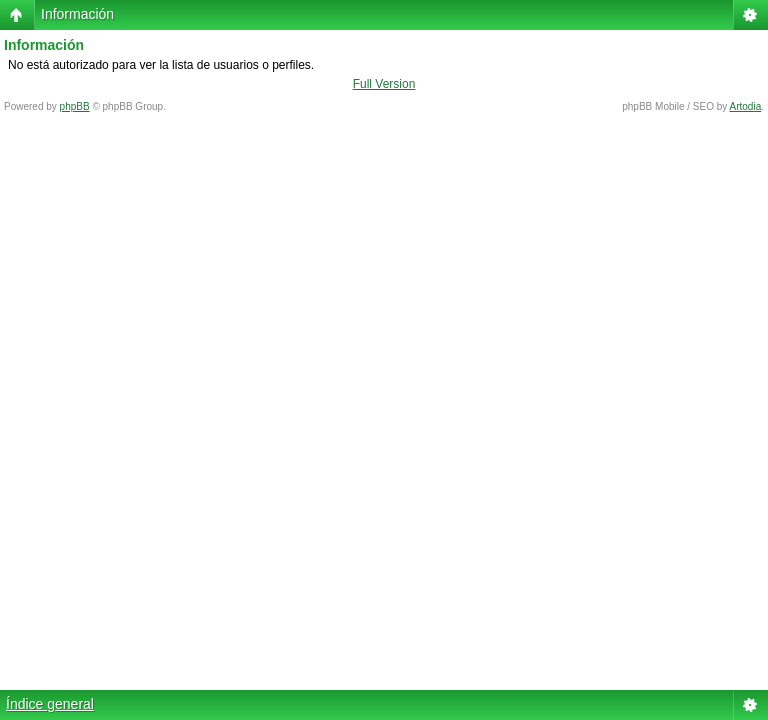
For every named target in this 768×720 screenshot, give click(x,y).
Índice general (50, 704)
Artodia (746, 106)
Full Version (384, 84)
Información (77, 14)
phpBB (75, 106)
